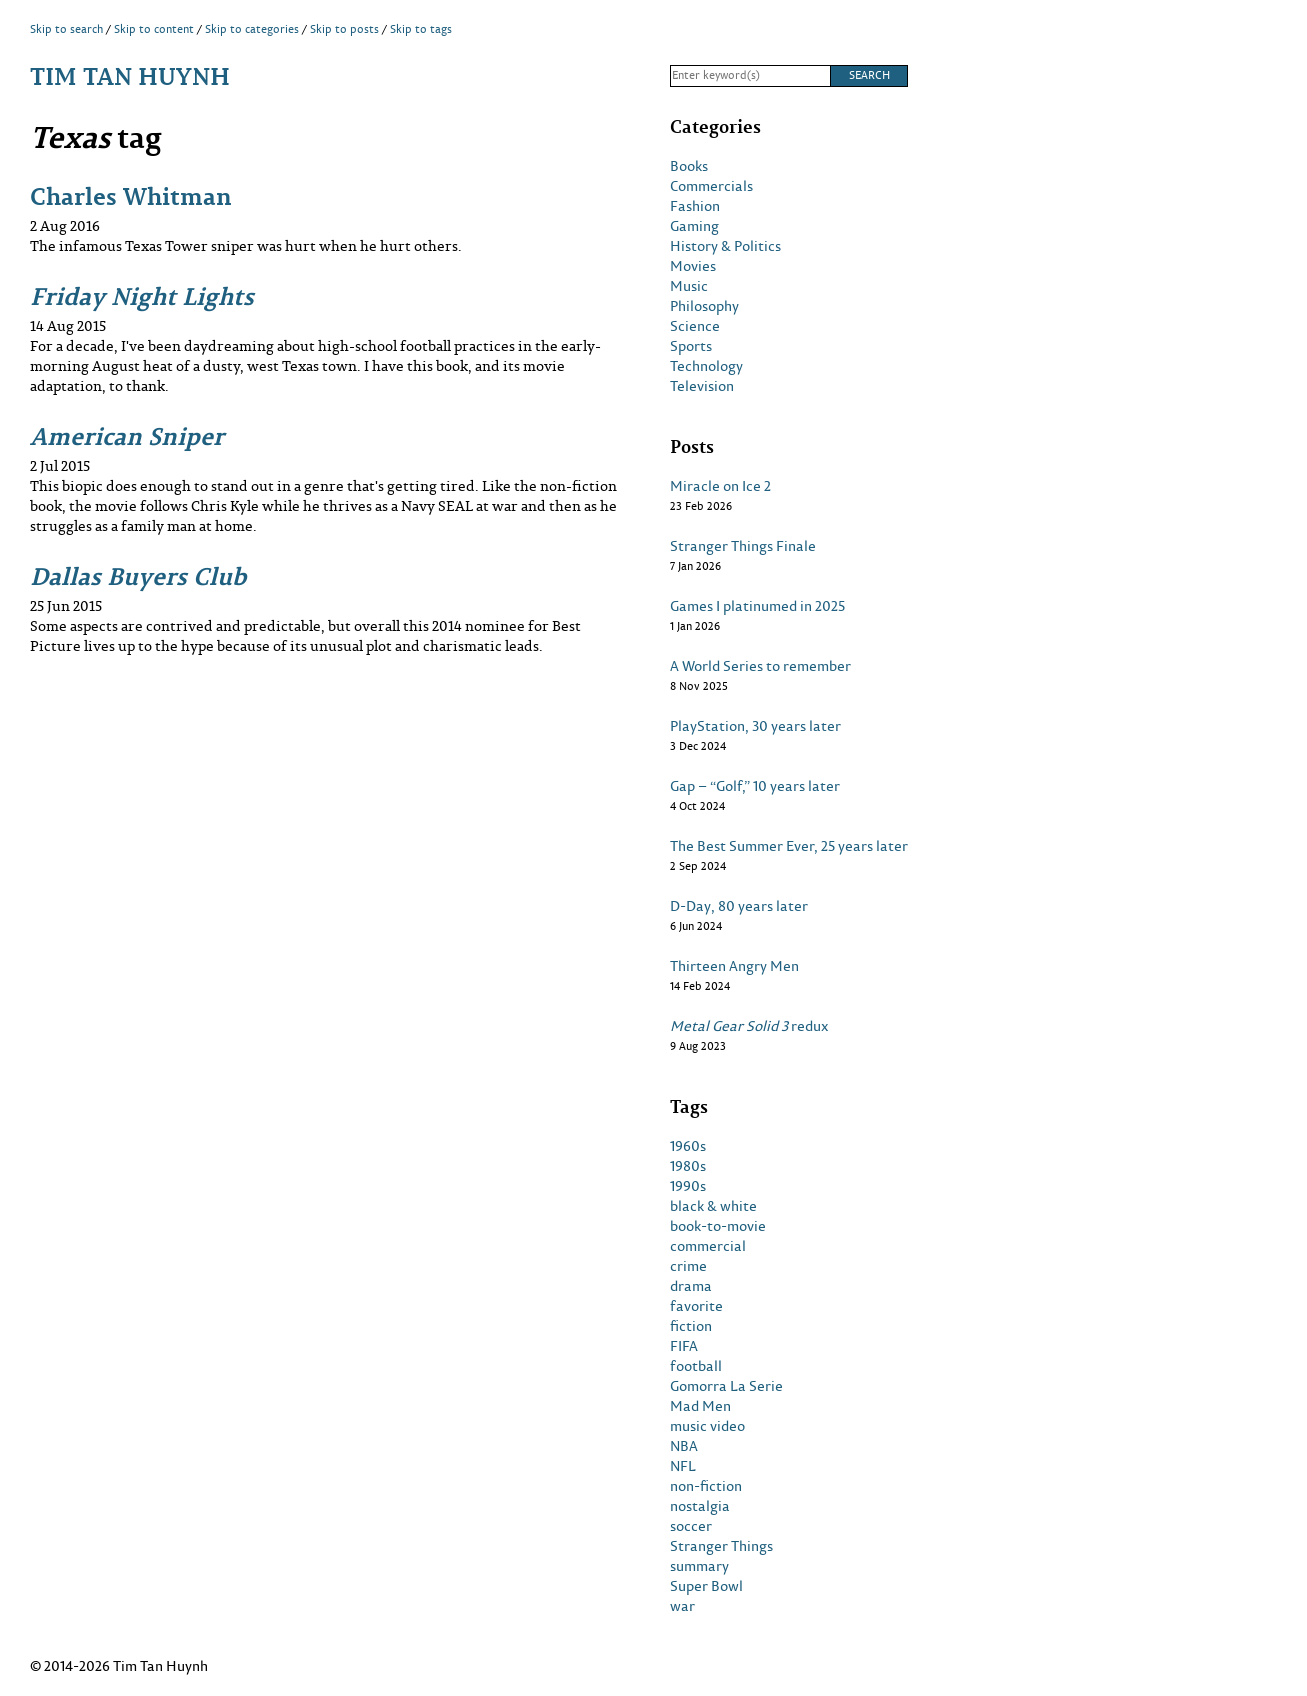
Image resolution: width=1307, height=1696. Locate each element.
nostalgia (700, 1506)
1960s (688, 1146)
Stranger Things (721, 1546)
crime (688, 1266)
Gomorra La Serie (726, 1386)
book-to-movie (718, 1226)
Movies (693, 266)
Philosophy (704, 306)
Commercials (711, 186)
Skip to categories (252, 29)
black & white (713, 1206)
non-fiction (706, 1486)
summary (699, 1566)
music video (707, 1426)
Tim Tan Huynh (130, 75)
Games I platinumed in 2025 (757, 606)
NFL (683, 1466)
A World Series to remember (760, 666)
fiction (691, 1326)
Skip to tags (421, 29)
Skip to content (154, 29)
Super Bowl (706, 1586)
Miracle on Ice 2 (720, 486)
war (682, 1606)
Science (695, 326)
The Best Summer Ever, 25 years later (789, 846)
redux (749, 1026)
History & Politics (725, 246)
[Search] (750, 76)
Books (689, 166)
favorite (696, 1306)
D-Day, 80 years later (739, 906)
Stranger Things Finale (743, 546)
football (696, 1366)
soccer (691, 1526)
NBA (684, 1446)
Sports (691, 346)
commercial (708, 1246)
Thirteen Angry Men (734, 966)
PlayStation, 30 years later (755, 726)
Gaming (694, 226)
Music (689, 286)
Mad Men (700, 1406)
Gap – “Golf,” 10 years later (755, 786)
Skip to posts (344, 29)
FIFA (684, 1346)
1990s (688, 1186)
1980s (688, 1166)
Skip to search (66, 29)
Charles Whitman (131, 195)
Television (702, 386)
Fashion (695, 206)
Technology (706, 366)
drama (691, 1286)
